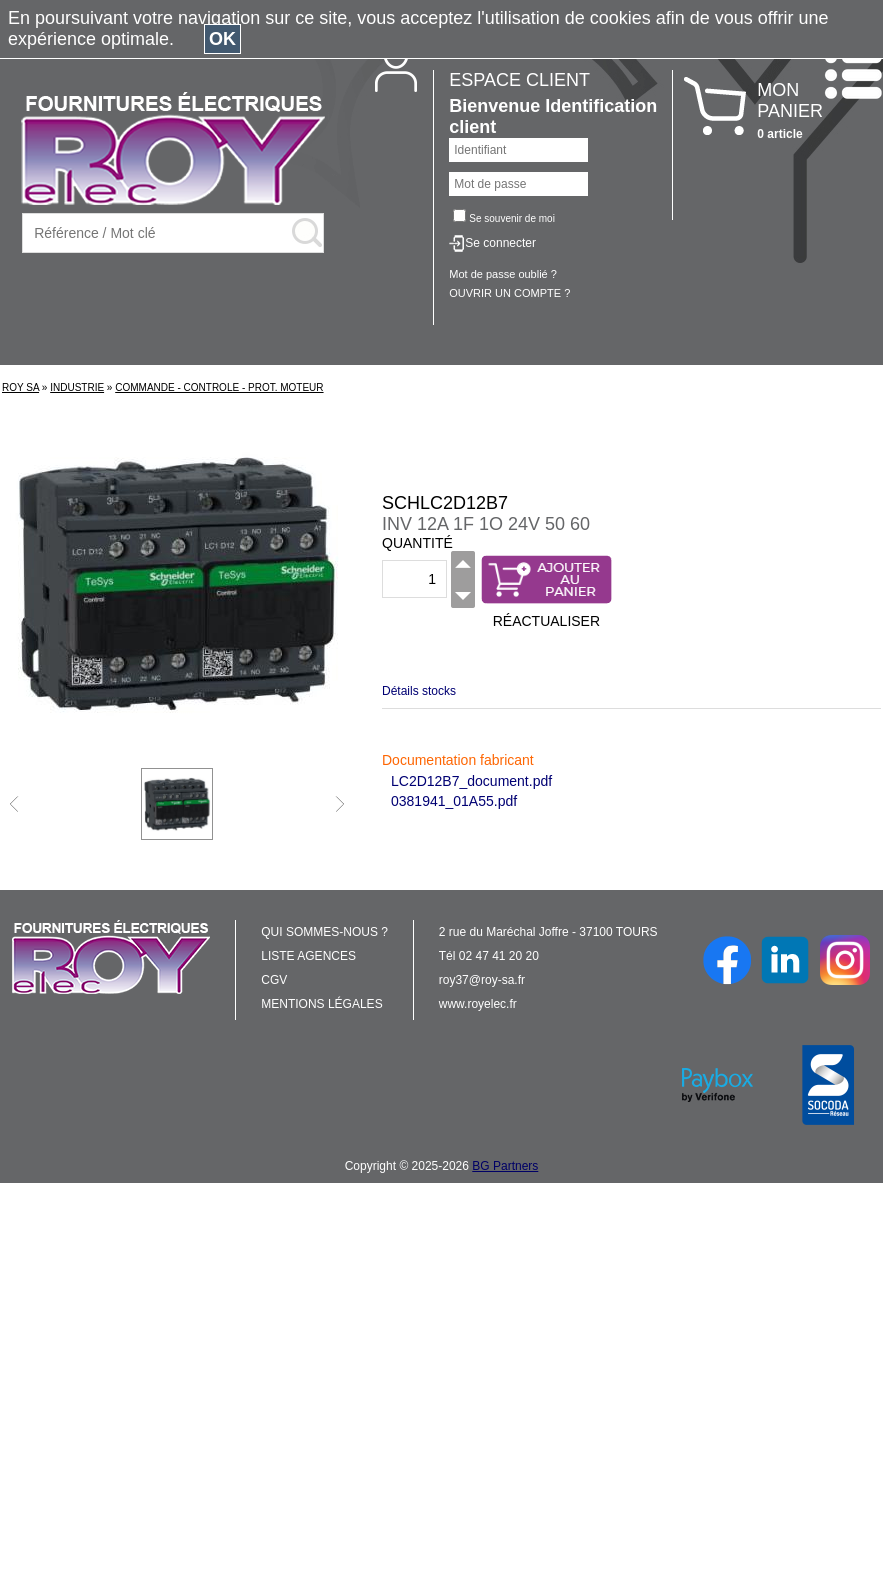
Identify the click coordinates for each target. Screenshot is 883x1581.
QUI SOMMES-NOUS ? (324, 932)
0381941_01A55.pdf (454, 801)
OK (222, 39)
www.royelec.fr (478, 1004)
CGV (274, 980)
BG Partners (505, 1166)
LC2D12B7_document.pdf (471, 781)
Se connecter (500, 243)
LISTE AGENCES (308, 956)
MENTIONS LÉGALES (321, 1004)
